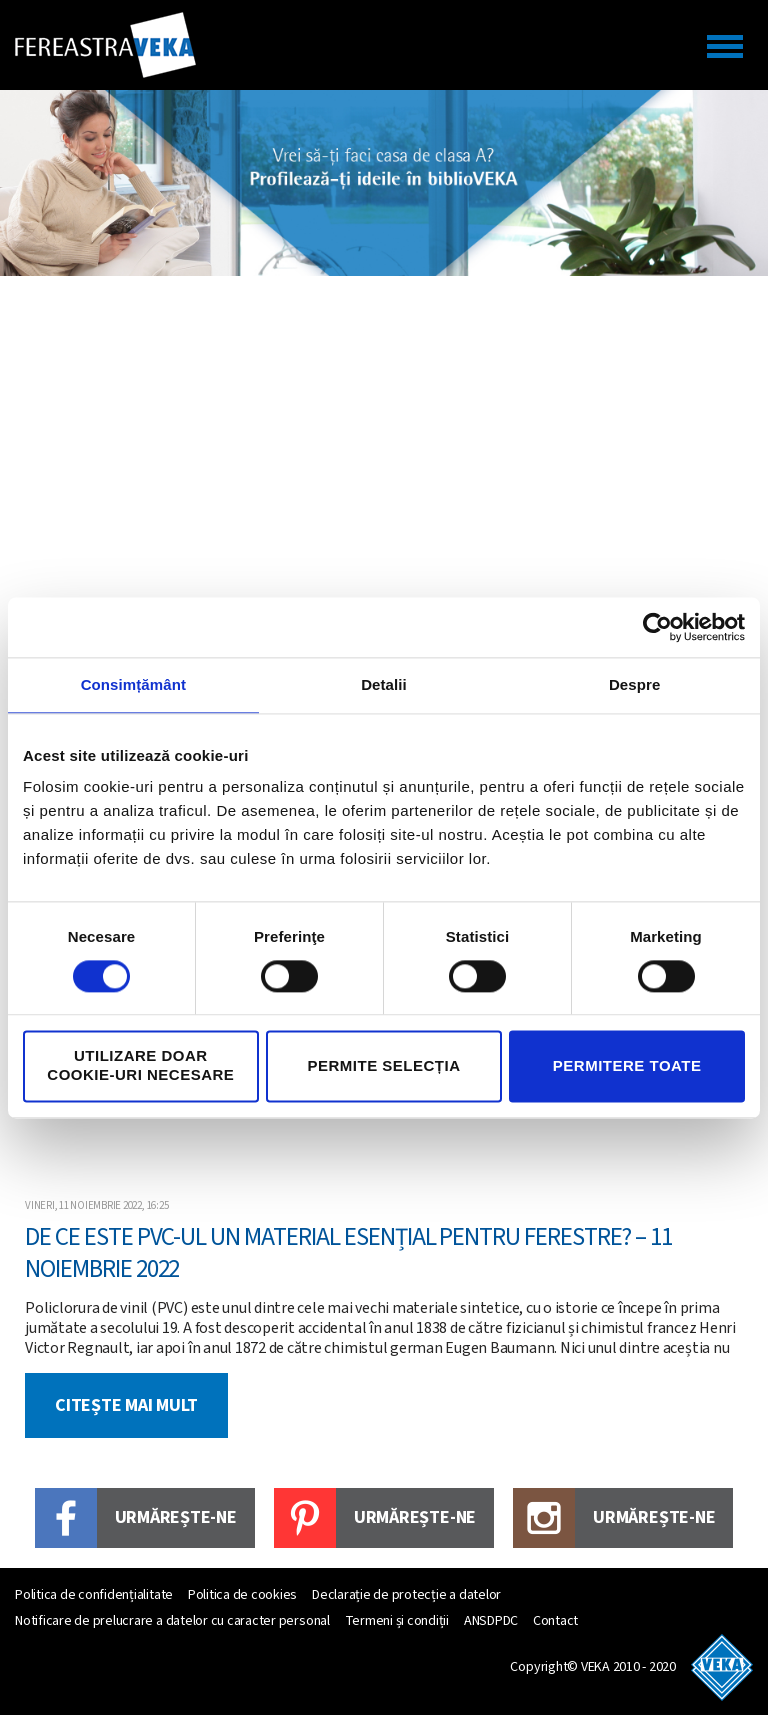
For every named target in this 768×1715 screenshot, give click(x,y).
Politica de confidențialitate (94, 1595)
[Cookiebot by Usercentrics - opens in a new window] (657, 627)
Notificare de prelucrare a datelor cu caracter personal (172, 1621)
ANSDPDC (491, 1621)
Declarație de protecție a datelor (406, 1595)
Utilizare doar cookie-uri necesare (140, 1066)
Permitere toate (627, 1065)
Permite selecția (383, 1065)
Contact (555, 1621)
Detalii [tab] (384, 684)
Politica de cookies (242, 1595)
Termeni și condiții (397, 1621)
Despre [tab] (634, 684)
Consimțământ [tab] (133, 684)
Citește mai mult (126, 1405)
